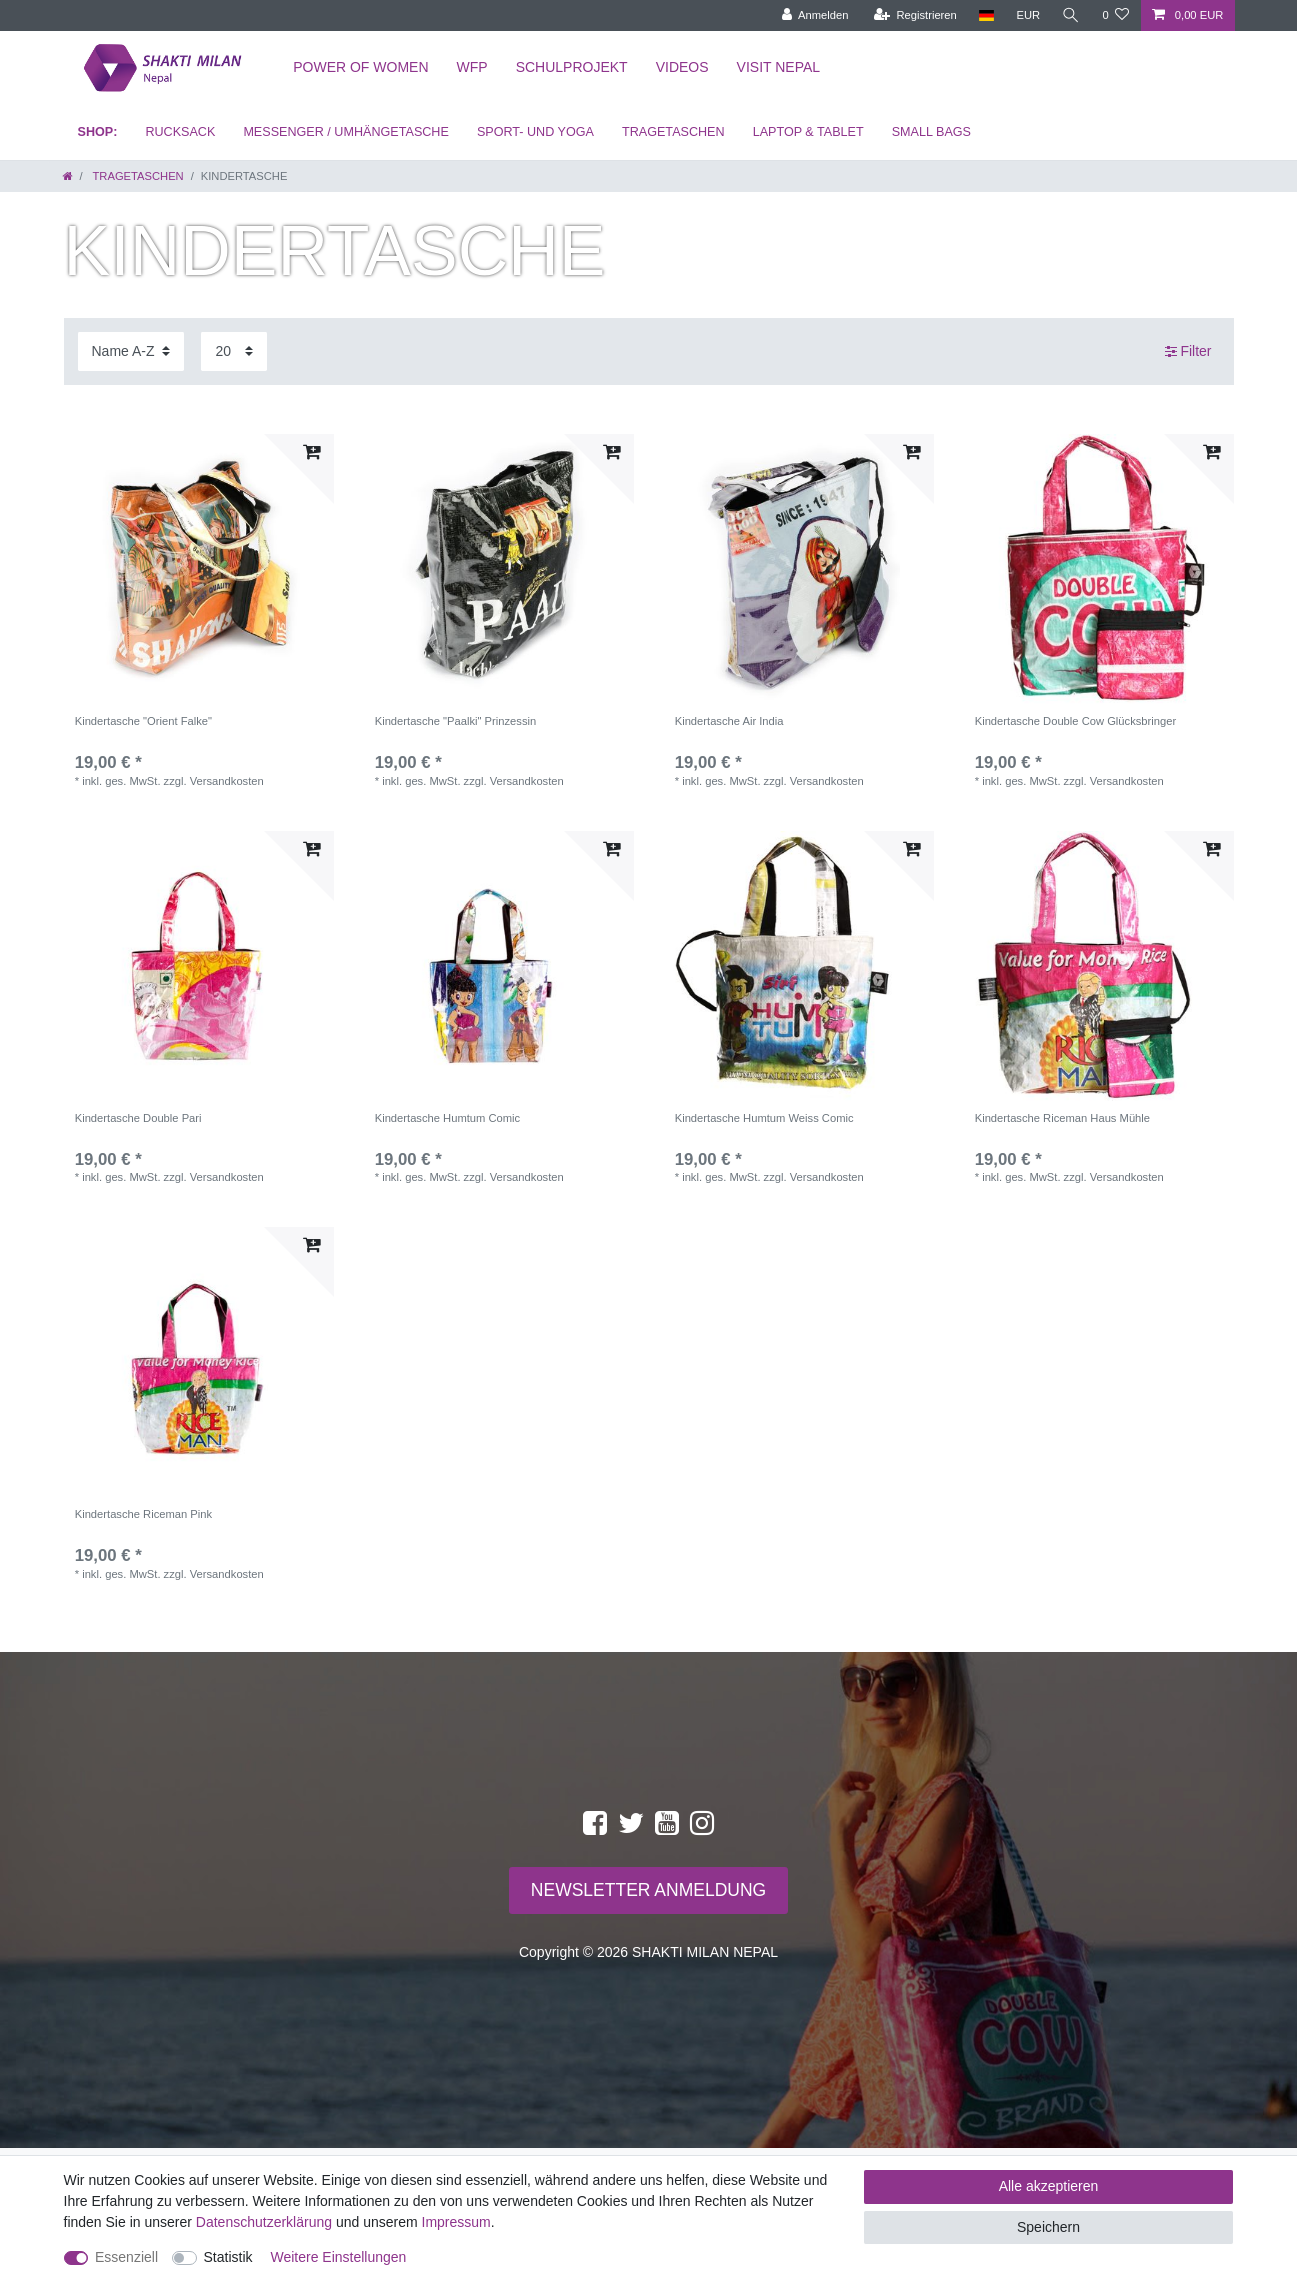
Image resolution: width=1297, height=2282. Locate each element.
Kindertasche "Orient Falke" (143, 721)
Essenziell (126, 2257)
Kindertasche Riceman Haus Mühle (1062, 1118)
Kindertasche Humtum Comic (448, 1118)
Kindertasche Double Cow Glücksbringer (1075, 721)
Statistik (228, 2257)
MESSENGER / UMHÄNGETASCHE (346, 132)
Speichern (1048, 2227)
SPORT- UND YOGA (535, 132)
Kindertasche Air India (729, 721)
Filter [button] (1188, 352)
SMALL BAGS (931, 132)
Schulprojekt (572, 67)
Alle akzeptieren (1049, 2186)
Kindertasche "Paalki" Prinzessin (456, 721)
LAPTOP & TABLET (808, 132)
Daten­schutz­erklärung (264, 2222)
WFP (472, 67)
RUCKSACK (180, 132)
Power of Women (360, 67)
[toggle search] (1071, 15)
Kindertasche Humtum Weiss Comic (764, 1118)
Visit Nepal (779, 67)
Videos (682, 67)
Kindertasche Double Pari (138, 1118)
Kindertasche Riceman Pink (143, 1514)
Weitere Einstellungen (338, 2257)
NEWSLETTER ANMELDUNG (648, 1890)
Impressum (456, 2222)
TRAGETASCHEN (673, 132)
